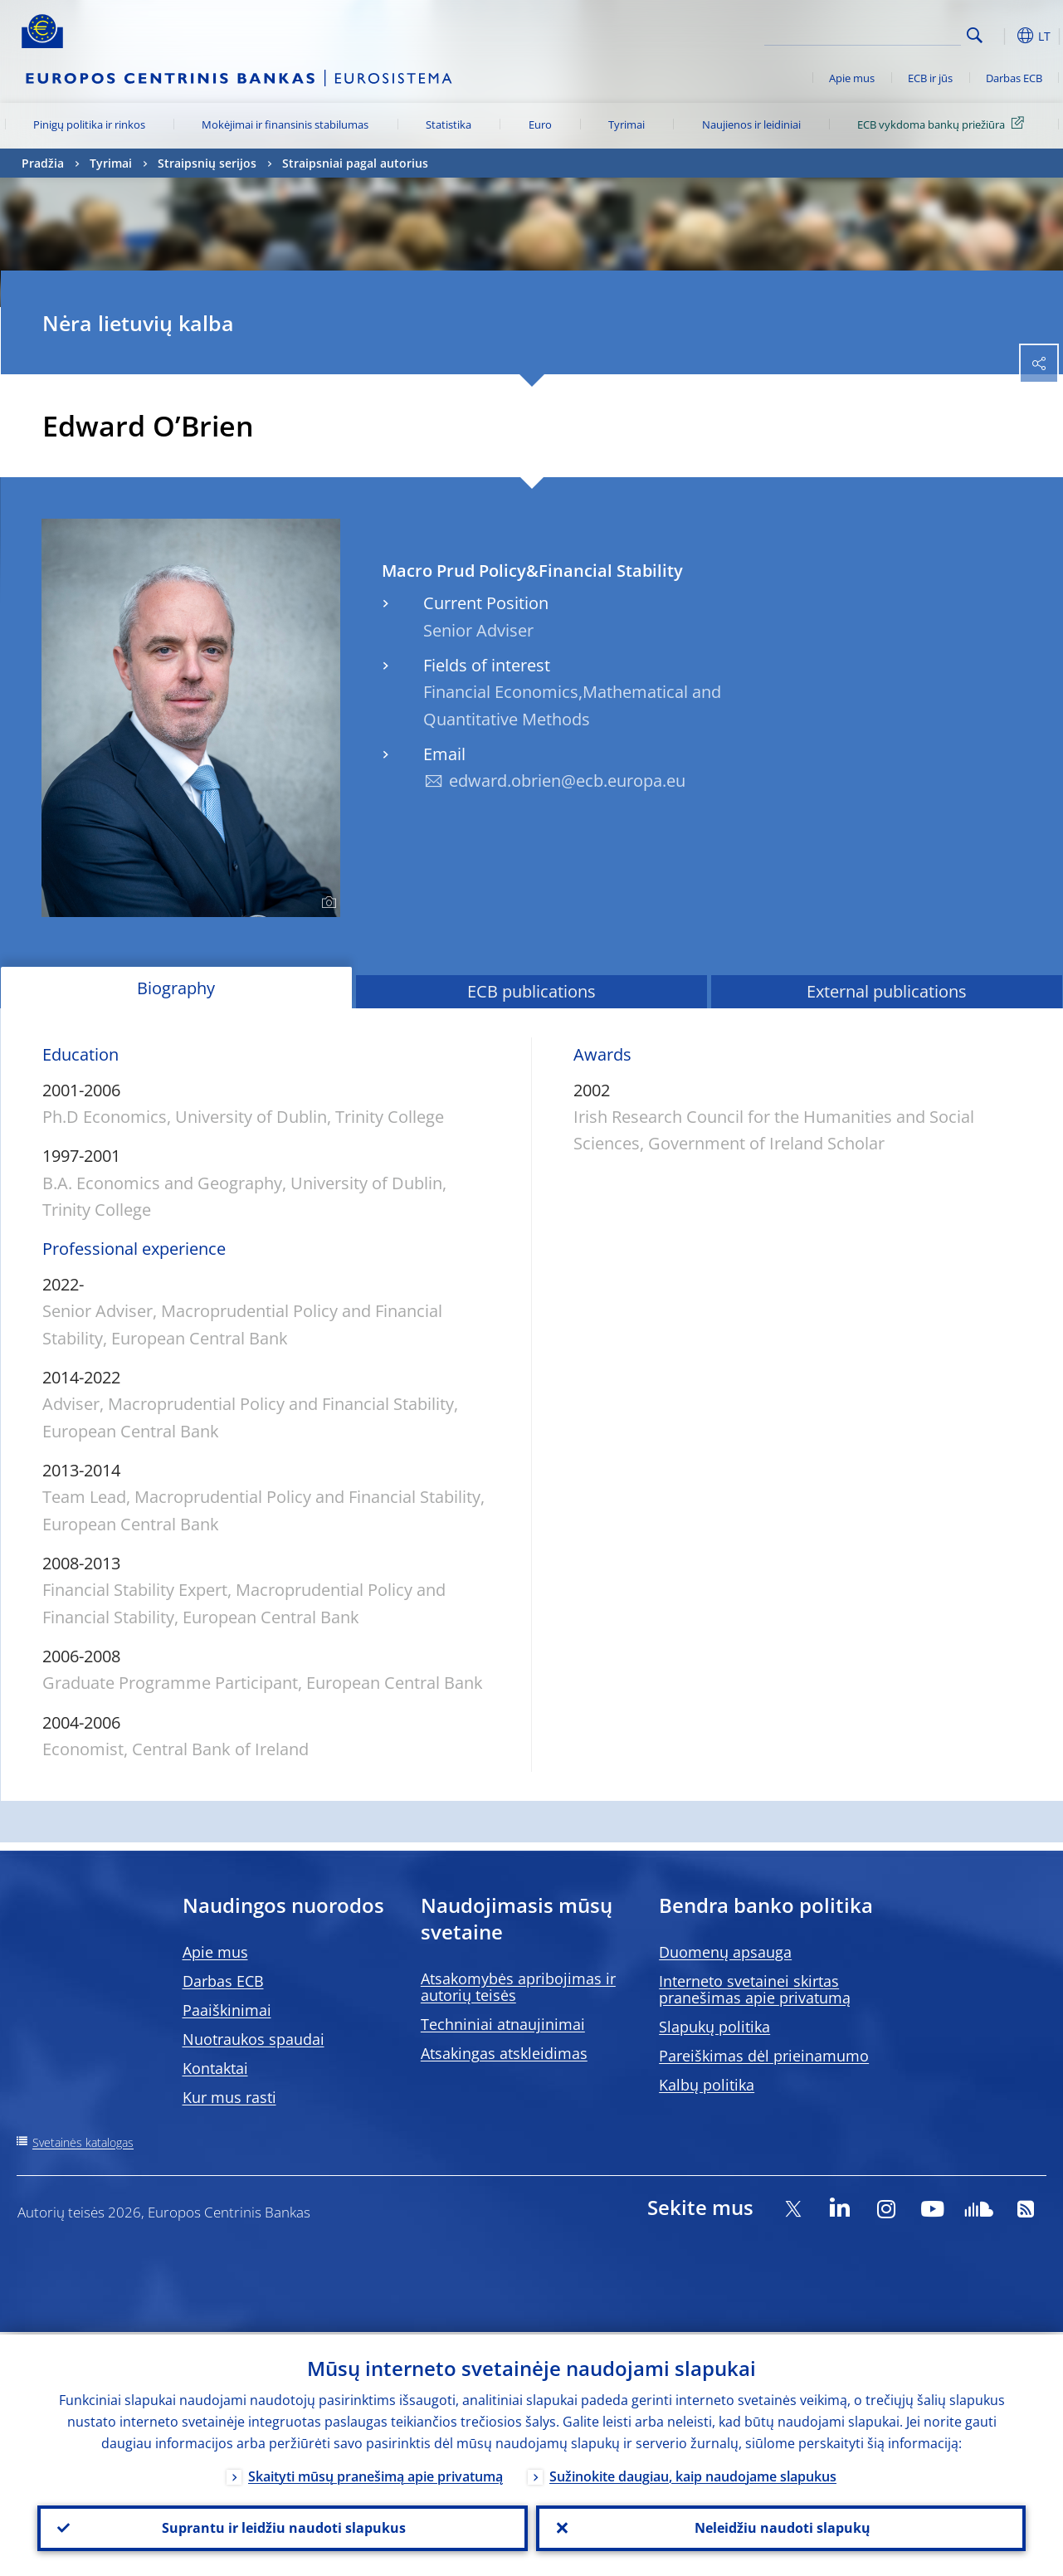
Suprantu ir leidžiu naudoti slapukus (282, 2527)
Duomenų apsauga (725, 1952)
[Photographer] (326, 903)
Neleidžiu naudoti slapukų (781, 2527)
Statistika (448, 124)
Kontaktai (215, 2068)
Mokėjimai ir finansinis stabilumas (285, 124)
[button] (1001, 36)
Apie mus (852, 78)
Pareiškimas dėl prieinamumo (764, 2056)
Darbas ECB (1014, 78)
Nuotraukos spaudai (253, 2039)
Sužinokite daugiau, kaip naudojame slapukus (692, 2474)
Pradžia (43, 163)
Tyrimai (626, 124)
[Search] (878, 33)
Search (974, 35)
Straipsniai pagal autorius (355, 163)
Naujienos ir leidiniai (751, 124)
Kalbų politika (706, 2085)
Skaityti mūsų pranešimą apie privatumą (375, 2474)
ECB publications (531, 991)
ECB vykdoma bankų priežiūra (943, 123)
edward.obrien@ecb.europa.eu (567, 780)
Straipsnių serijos (207, 163)
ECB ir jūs (930, 78)
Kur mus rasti (229, 2097)
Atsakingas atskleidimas (504, 2053)
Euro (540, 124)
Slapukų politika (714, 2027)
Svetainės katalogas (83, 2142)
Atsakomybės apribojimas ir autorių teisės (518, 1987)
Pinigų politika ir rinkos (89, 124)
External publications (887, 991)
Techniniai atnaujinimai (503, 2024)
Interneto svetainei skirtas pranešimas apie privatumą (755, 1989)
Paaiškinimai (227, 2010)
